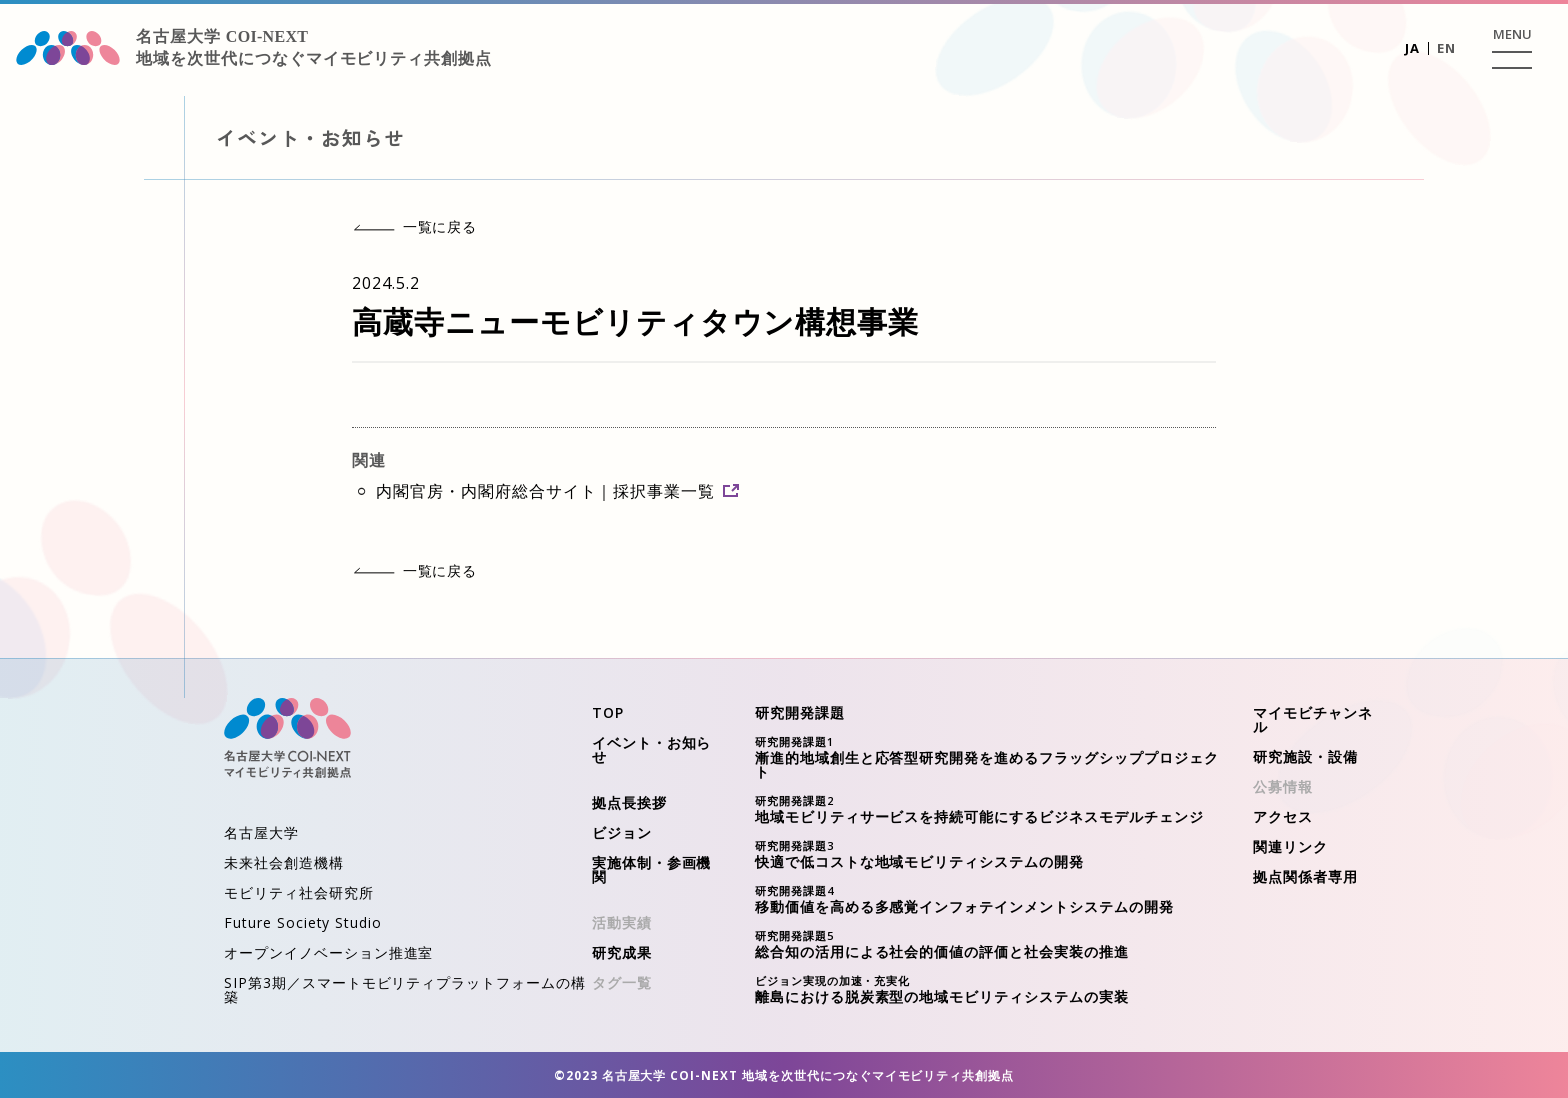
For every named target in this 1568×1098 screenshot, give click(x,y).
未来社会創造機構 (284, 862)
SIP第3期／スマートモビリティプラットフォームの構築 (405, 989)
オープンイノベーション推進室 (328, 952)
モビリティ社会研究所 (299, 892)
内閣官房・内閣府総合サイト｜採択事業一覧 (557, 491)
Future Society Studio (303, 922)
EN (1446, 48)
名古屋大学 (261, 832)
